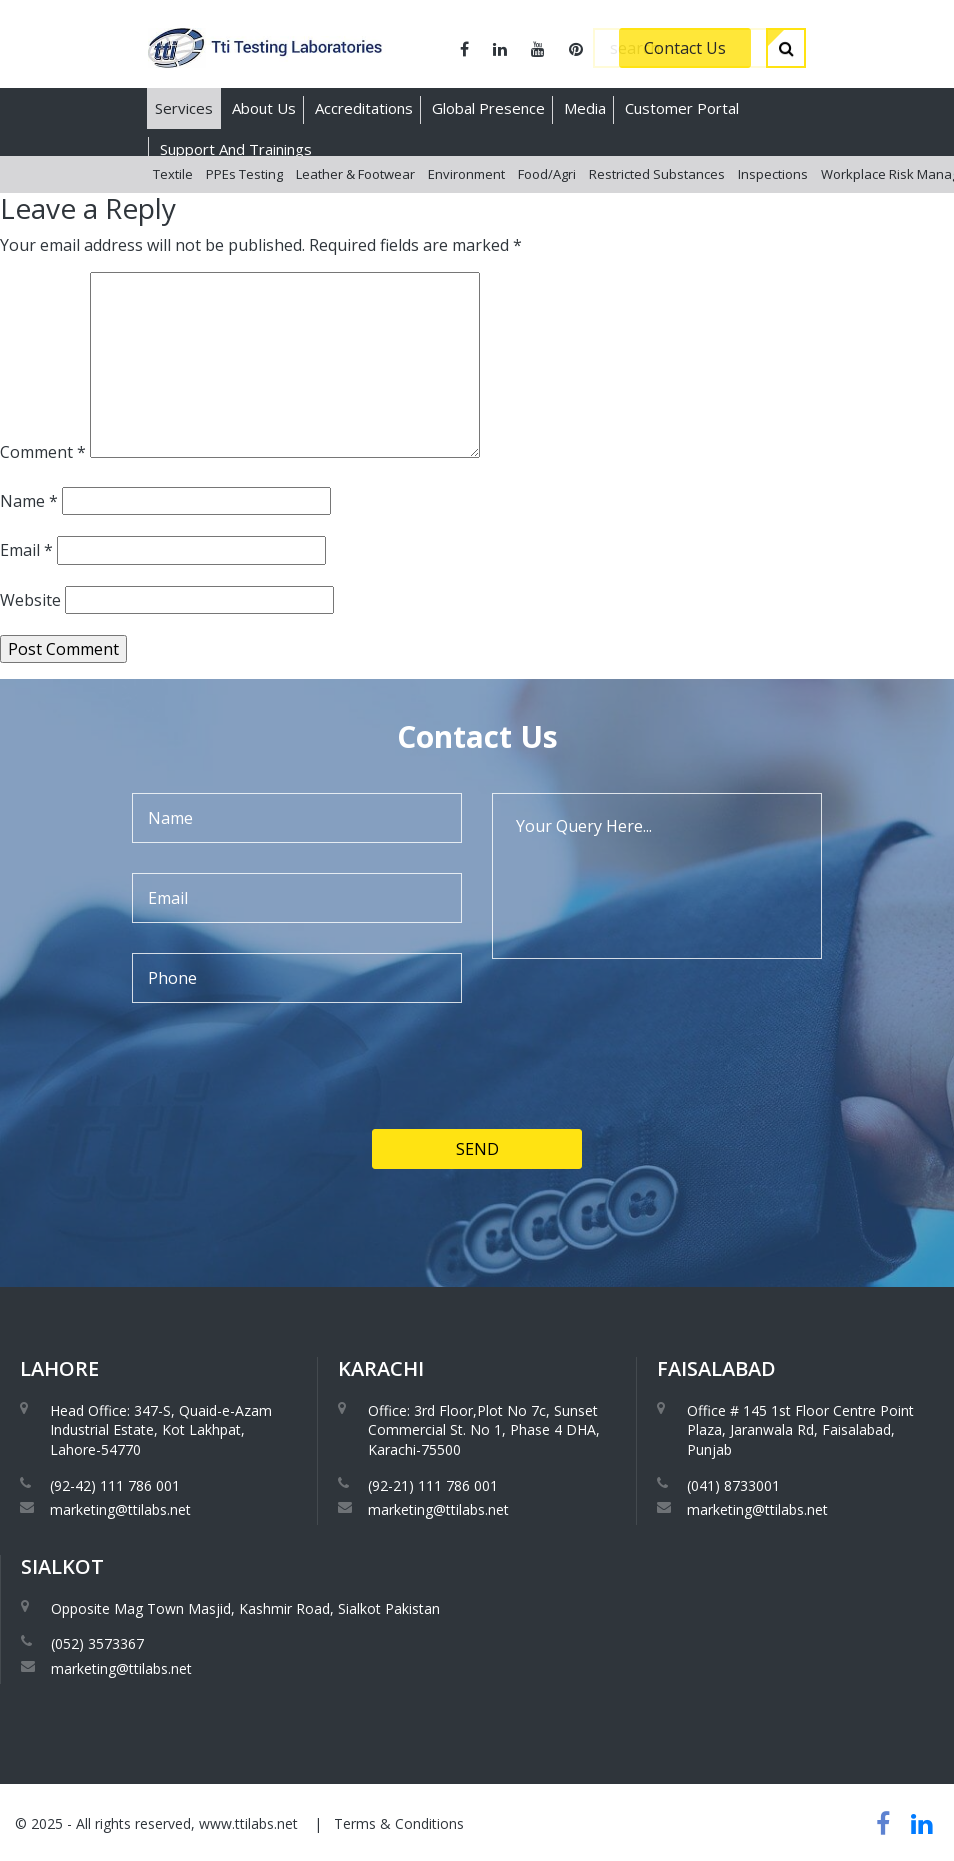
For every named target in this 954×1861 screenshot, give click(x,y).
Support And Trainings (236, 149)
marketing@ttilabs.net (120, 1509)
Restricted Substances (657, 189)
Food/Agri (547, 189)
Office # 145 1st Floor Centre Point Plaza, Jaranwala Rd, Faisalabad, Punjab (800, 1430)
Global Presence (488, 108)
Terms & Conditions (399, 1823)
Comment (43, 452)
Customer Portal (682, 108)
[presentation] (284, 1133)
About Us (264, 108)
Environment (466, 189)
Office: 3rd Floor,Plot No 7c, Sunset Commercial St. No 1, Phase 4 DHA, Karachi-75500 (484, 1430)
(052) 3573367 (97, 1643)
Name (29, 501)
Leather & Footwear (355, 189)
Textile (173, 189)
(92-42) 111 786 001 (115, 1485)
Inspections (773, 189)
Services (184, 108)
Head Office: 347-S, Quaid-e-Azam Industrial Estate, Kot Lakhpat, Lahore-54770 (161, 1430)
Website (30, 600)
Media (585, 108)
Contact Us (685, 48)
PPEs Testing (244, 189)
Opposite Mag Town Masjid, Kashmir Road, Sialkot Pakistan (245, 1608)
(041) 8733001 (733, 1485)
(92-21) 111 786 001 (433, 1485)
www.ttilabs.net (248, 1823)
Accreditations (364, 108)
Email (26, 550)
